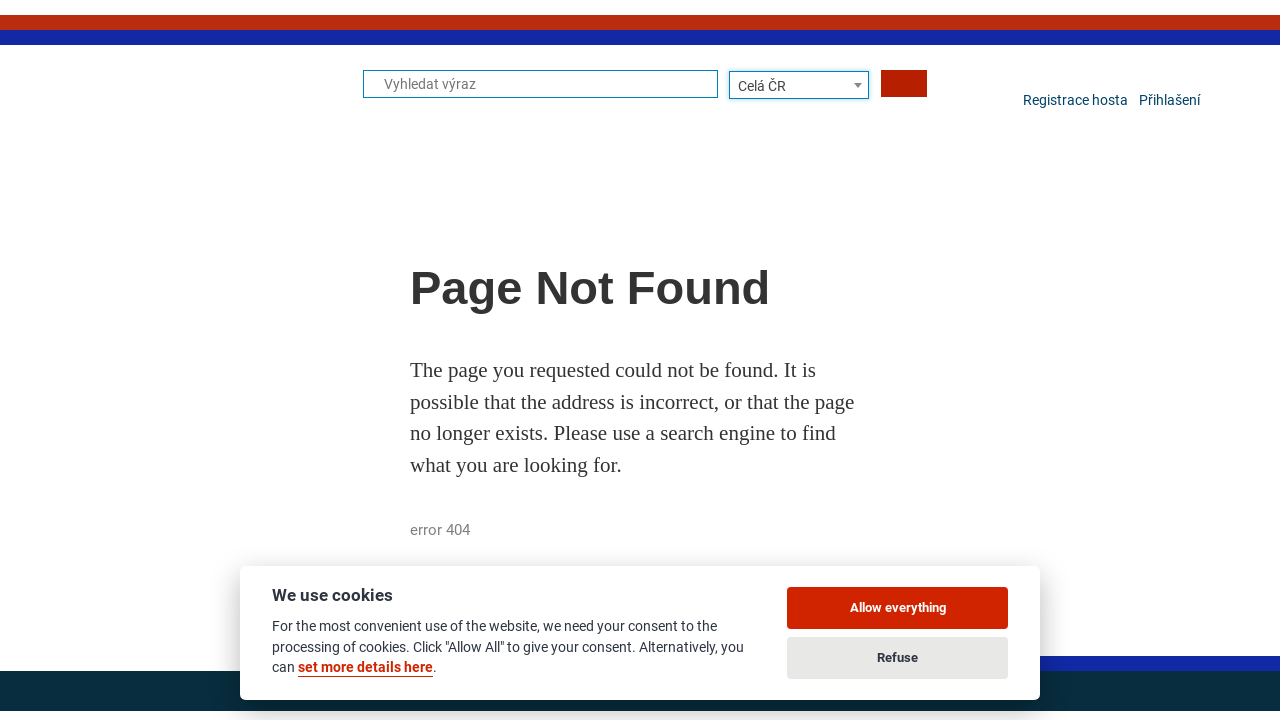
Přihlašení (1169, 100)
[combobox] (799, 85)
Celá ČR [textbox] (762, 86)
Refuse (897, 657)
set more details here (365, 667)
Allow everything (898, 607)
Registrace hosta (1075, 100)
